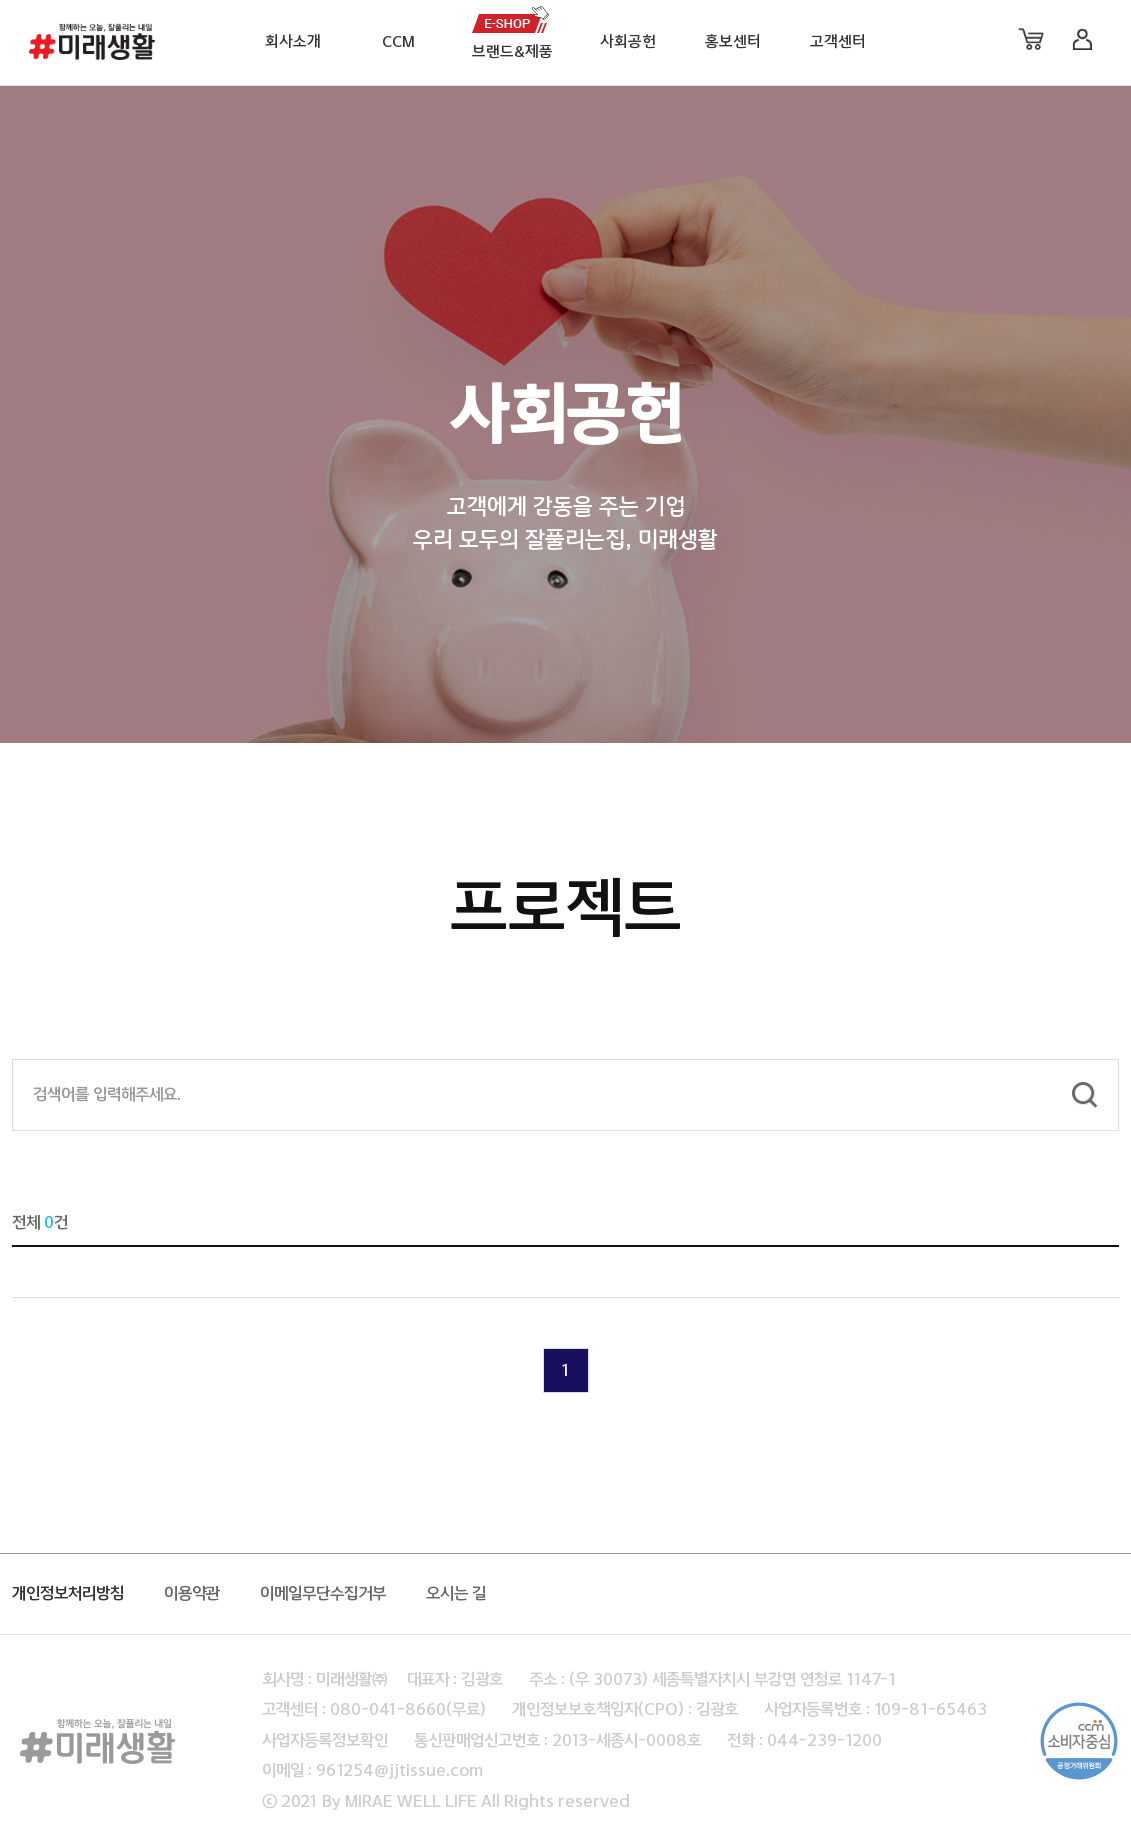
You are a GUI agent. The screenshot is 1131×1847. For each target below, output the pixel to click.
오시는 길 (456, 1594)
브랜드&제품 (512, 52)
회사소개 (293, 42)
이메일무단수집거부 (323, 1594)
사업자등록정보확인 (325, 1741)
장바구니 (1031, 39)
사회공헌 (628, 42)
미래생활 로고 (93, 48)
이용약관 (192, 1594)
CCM (398, 42)
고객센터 (838, 42)
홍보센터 (733, 42)
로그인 (1082, 39)
